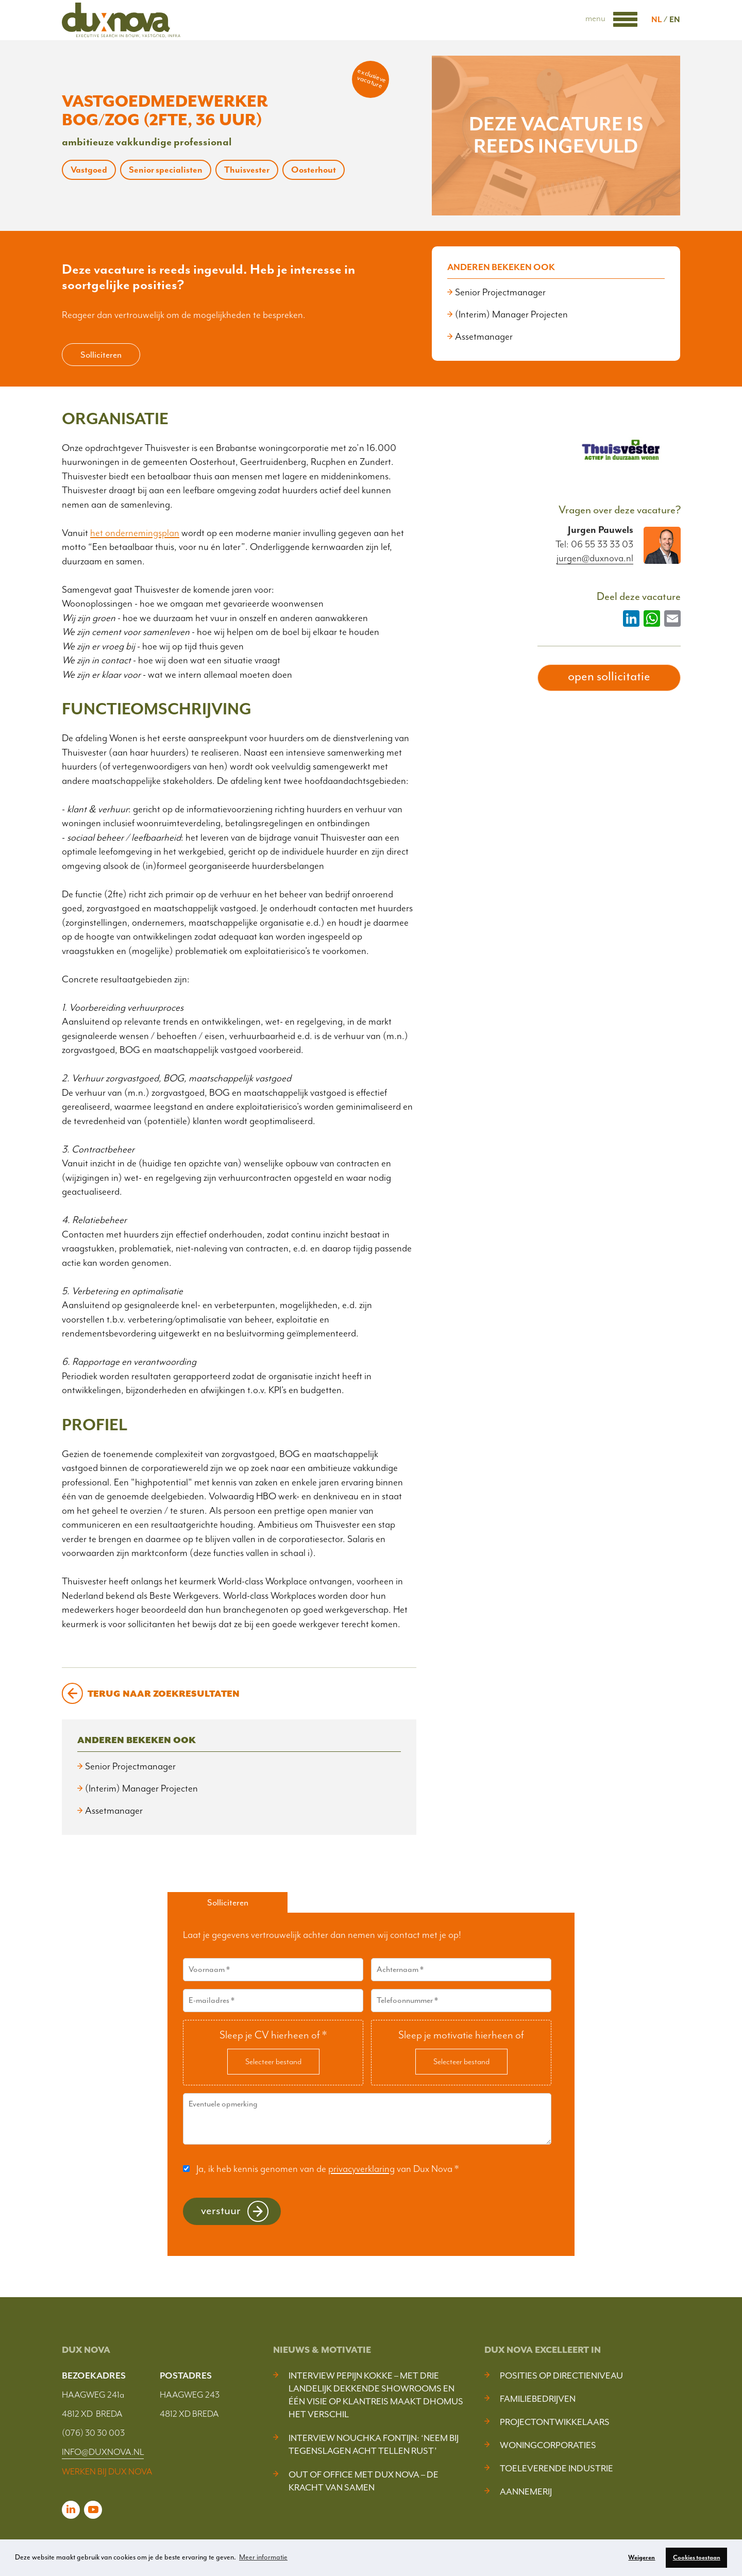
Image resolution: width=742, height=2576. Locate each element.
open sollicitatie (609, 676)
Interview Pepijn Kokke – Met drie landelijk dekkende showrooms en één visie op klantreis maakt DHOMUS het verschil (376, 2395)
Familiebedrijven (538, 2398)
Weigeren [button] (641, 2557)
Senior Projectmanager (500, 292)
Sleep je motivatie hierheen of (461, 2034)
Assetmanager (484, 336)
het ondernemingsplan (134, 533)
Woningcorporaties (548, 2445)
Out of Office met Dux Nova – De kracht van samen (364, 2481)
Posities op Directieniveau (561, 2375)
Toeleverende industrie (556, 2468)
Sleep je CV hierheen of (273, 2034)
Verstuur (221, 2209)
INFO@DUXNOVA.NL (103, 2451)
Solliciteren (101, 354)
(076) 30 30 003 (93, 2432)
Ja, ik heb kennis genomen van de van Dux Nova (327, 2168)
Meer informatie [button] (263, 2557)
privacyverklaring (361, 2168)
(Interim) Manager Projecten (511, 314)
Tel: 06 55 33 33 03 (594, 544)
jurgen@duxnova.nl (594, 558)
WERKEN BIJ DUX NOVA (107, 2471)
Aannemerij (526, 2491)
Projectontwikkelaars (555, 2422)
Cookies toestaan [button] (696, 2557)
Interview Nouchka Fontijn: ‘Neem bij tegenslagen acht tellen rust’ (374, 2444)
